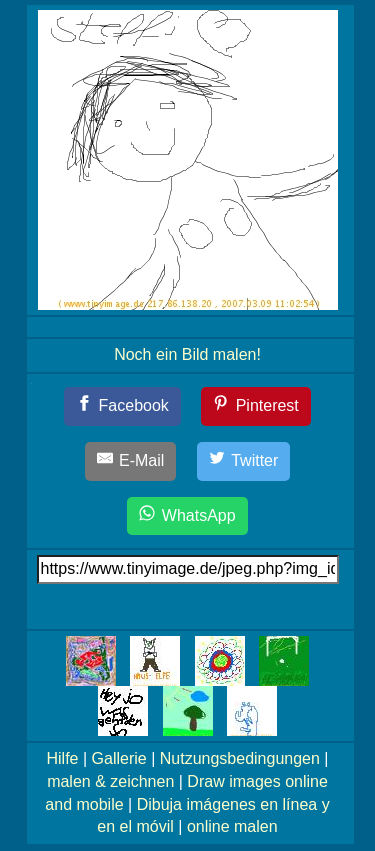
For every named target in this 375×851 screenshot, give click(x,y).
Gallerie (119, 758)
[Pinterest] (256, 406)
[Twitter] (244, 461)
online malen (232, 826)
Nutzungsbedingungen (240, 758)
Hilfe (63, 758)
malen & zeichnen (110, 781)
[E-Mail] (131, 461)
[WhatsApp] (187, 516)
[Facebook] (122, 406)
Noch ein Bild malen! (187, 354)
